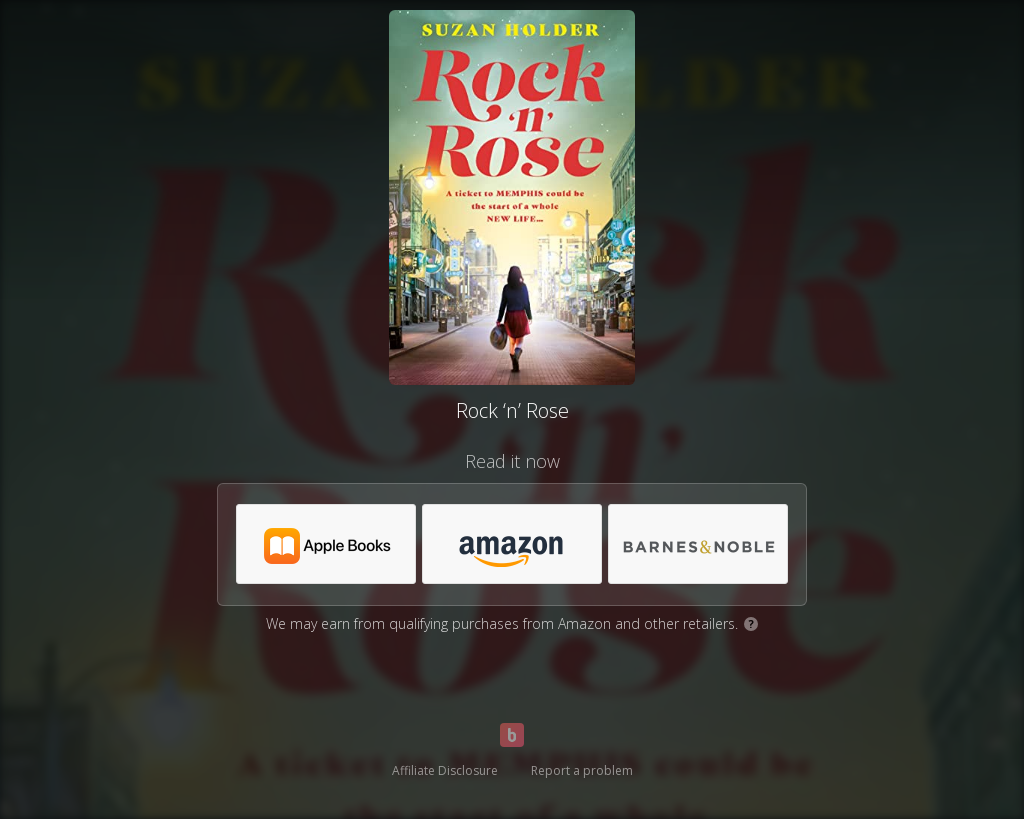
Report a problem (582, 770)
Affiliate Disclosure (445, 770)
